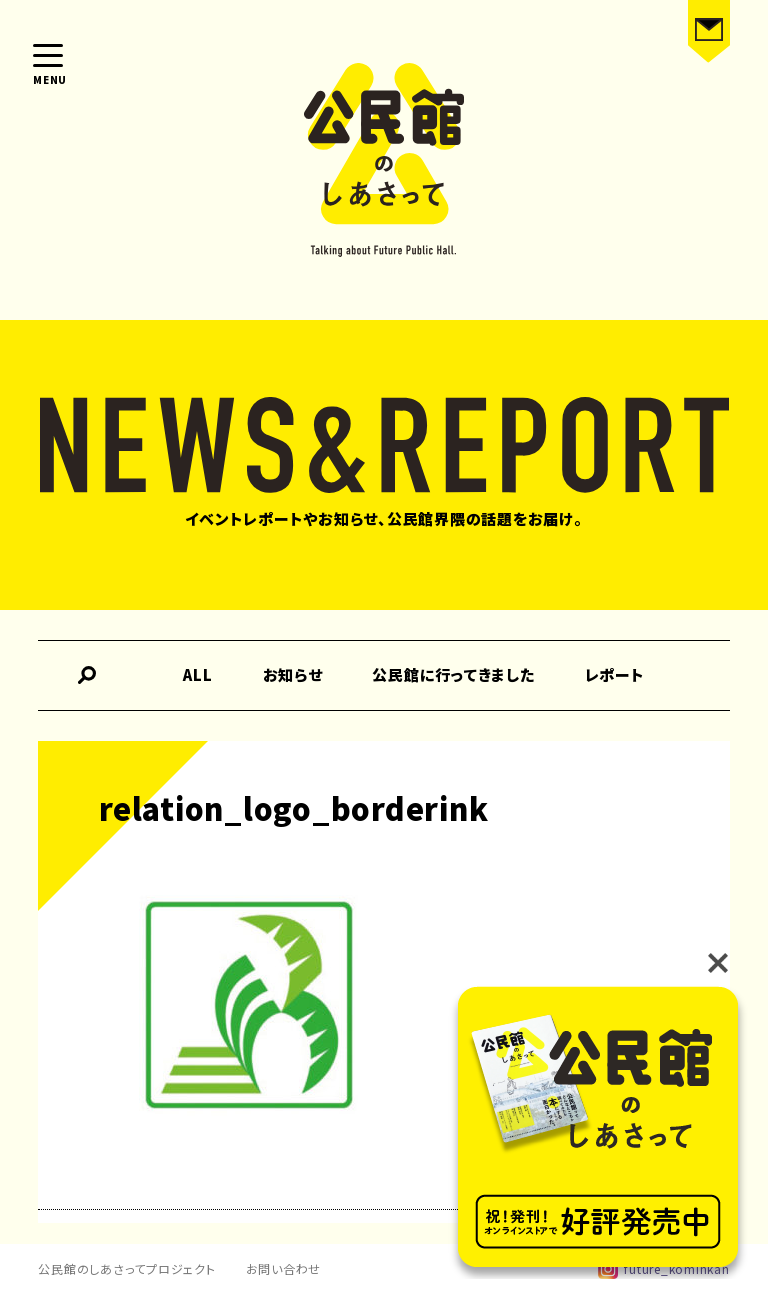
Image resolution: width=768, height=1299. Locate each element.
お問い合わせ (284, 1268)
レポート (615, 674)
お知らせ (293, 674)
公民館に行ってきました (453, 674)
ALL (197, 674)
